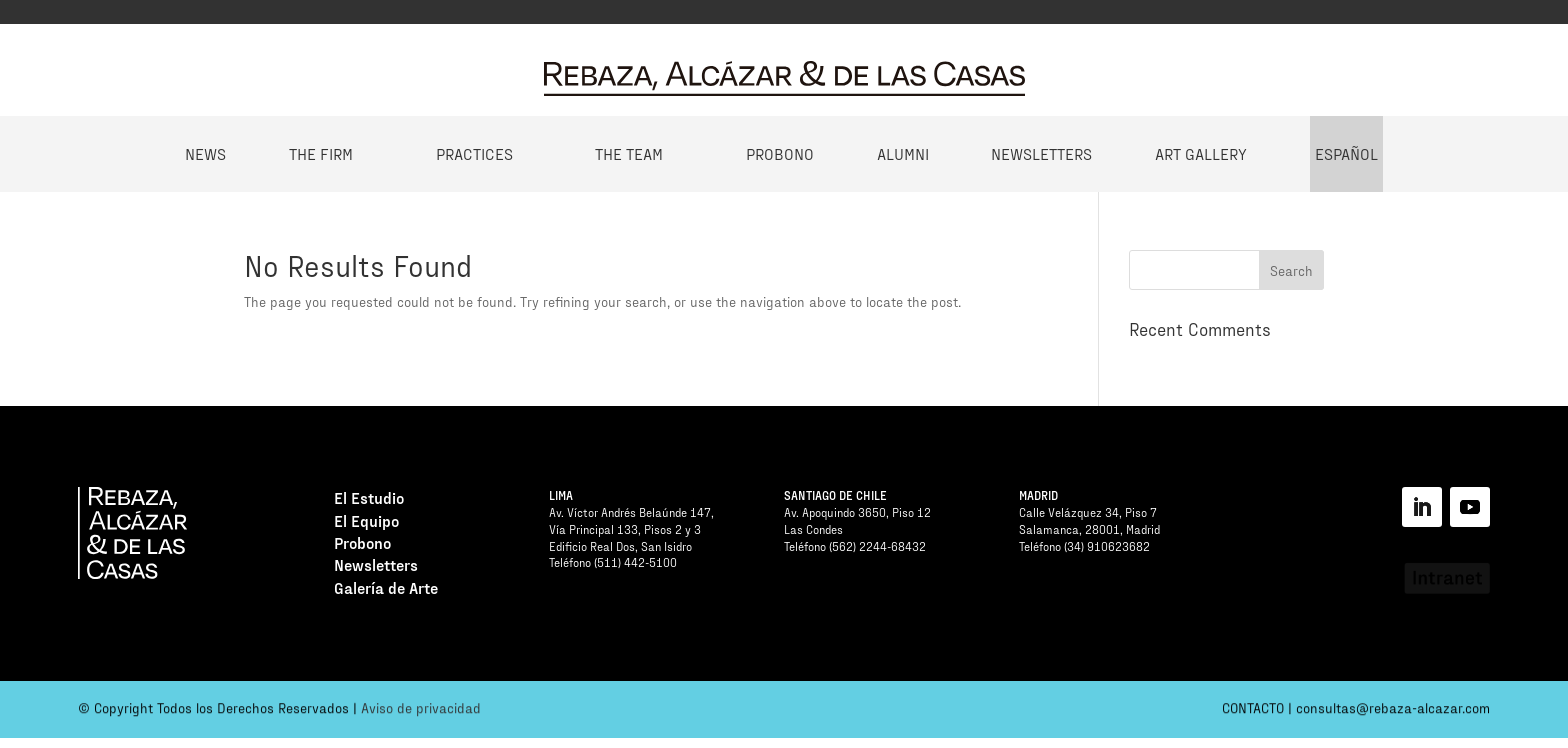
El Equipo (366, 524)
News (205, 153)
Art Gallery (1201, 153)
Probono (780, 153)
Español (1346, 153)
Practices (474, 153)
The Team (629, 153)
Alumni (903, 153)
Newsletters (1041, 153)
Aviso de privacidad (421, 711)
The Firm (321, 153)
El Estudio (369, 501)
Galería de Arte (386, 591)
